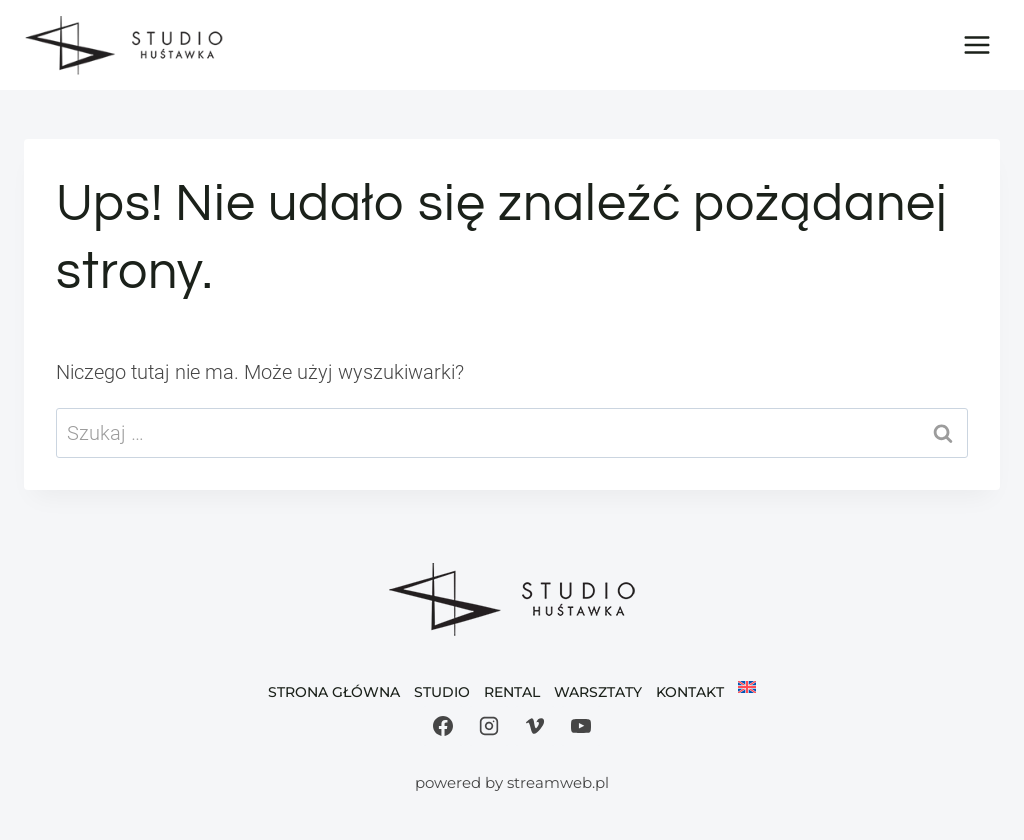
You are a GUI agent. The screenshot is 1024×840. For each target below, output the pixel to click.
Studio (442, 692)
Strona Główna (334, 692)
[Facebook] (443, 726)
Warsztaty (598, 692)
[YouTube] (581, 726)
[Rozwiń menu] (976, 44)
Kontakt (690, 692)
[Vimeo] (535, 726)
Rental (512, 692)
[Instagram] (489, 726)
